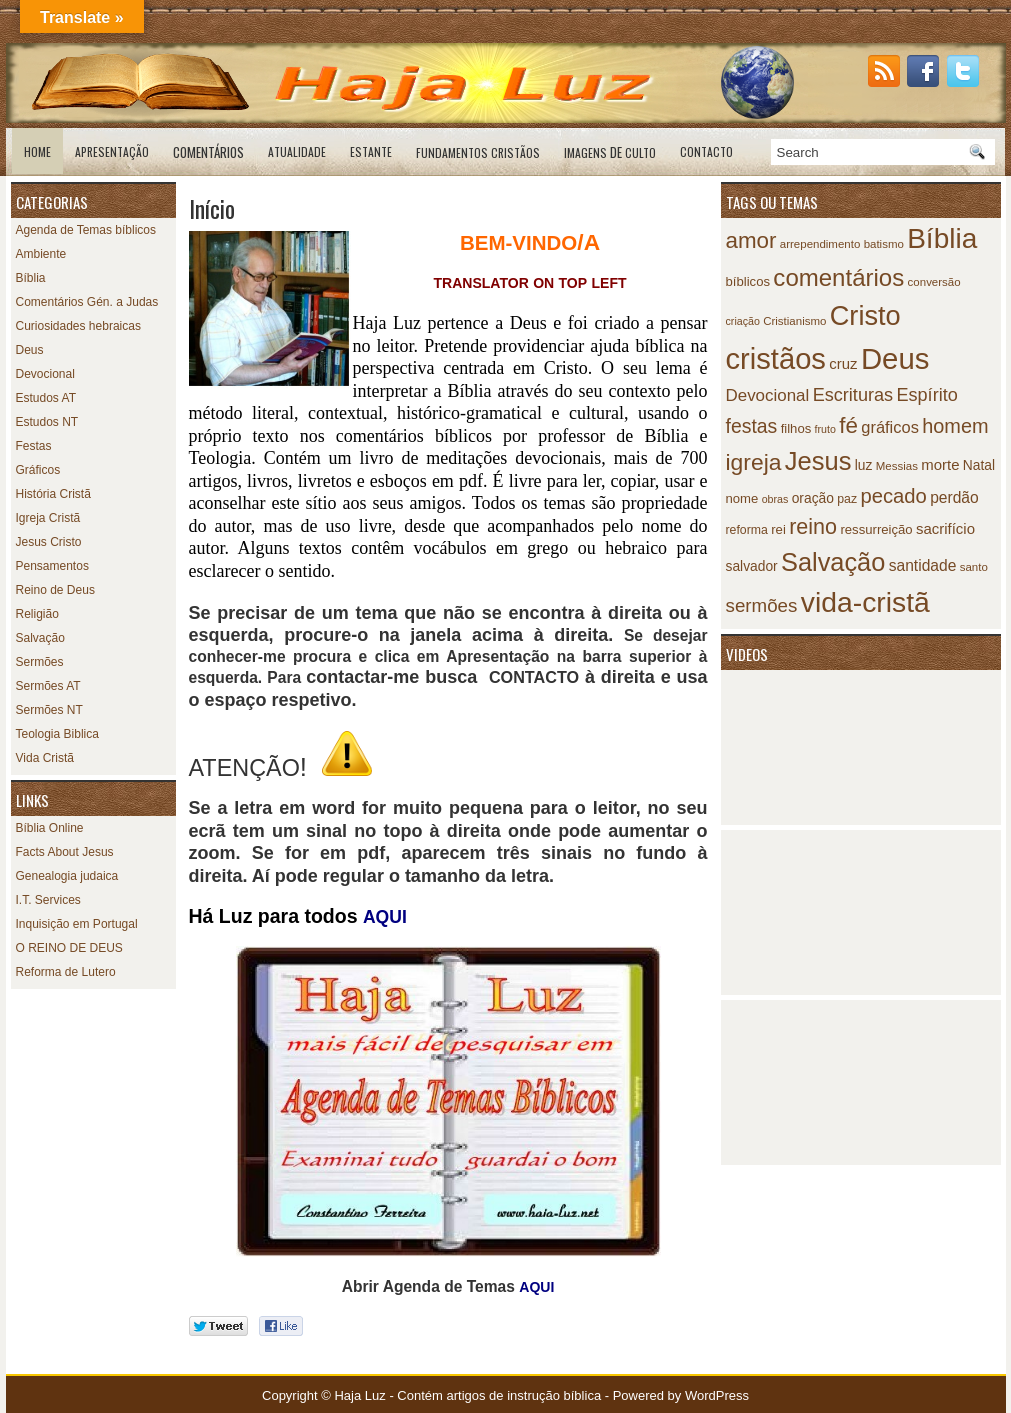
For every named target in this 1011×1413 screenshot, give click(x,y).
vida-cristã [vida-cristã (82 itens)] (865, 602)
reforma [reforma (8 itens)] (747, 530)
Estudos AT (46, 398)
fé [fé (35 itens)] (848, 425)
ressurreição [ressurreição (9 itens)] (876, 529)
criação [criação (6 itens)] (743, 321)
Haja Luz (359, 1395)
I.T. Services (48, 900)
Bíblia (31, 278)
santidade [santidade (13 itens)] (923, 565)
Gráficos (38, 470)
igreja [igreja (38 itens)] (754, 462)
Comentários (208, 152)
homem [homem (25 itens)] (955, 426)
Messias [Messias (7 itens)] (897, 466)
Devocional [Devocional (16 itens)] (768, 395)
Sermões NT (49, 710)
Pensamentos (52, 566)
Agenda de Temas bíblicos (86, 230)
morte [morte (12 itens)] (940, 464)
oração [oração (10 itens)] (813, 498)
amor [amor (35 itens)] (751, 240)
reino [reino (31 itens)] (813, 526)
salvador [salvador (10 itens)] (752, 566)
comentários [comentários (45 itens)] (838, 277)
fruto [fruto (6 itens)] (825, 429)
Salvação (40, 638)
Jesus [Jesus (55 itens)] (818, 461)
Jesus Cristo (49, 542)
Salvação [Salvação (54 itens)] (833, 562)
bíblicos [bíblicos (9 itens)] (748, 281)
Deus (30, 350)
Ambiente (41, 254)
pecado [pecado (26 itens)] (893, 496)
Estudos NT (47, 422)
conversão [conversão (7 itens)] (934, 282)
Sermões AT (48, 686)
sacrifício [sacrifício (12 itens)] (945, 528)
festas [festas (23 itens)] (752, 426)
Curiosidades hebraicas (78, 326)
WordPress (717, 1395)
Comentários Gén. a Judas (87, 302)
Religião (37, 614)
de (610, 152)
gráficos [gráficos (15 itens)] (890, 427)
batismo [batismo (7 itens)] (884, 244)
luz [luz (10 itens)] (864, 465)
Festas (34, 446)
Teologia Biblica (57, 734)
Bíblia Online (50, 828)
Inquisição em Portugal (77, 924)
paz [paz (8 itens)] (847, 499)
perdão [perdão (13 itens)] (954, 497)
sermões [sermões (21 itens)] (762, 605)
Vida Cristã (45, 758)
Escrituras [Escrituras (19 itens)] (853, 395)
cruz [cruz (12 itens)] (843, 363)
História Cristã (53, 494)
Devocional (45, 374)
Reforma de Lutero (66, 972)
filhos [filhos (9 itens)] (796, 428)
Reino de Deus (55, 590)
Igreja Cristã (48, 518)
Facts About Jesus (65, 852)
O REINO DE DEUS (69, 948)
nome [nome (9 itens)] (742, 498)
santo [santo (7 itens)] (974, 567)
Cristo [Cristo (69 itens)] (865, 315)
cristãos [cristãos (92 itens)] (776, 359)
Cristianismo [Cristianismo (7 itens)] (794, 321)
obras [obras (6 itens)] (775, 499)
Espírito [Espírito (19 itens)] (926, 395)
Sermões (40, 662)
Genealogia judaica (67, 876)
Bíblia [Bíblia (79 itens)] (942, 238)
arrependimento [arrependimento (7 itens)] (820, 244)
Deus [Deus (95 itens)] (895, 358)
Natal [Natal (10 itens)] (979, 465)
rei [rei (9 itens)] (778, 529)
